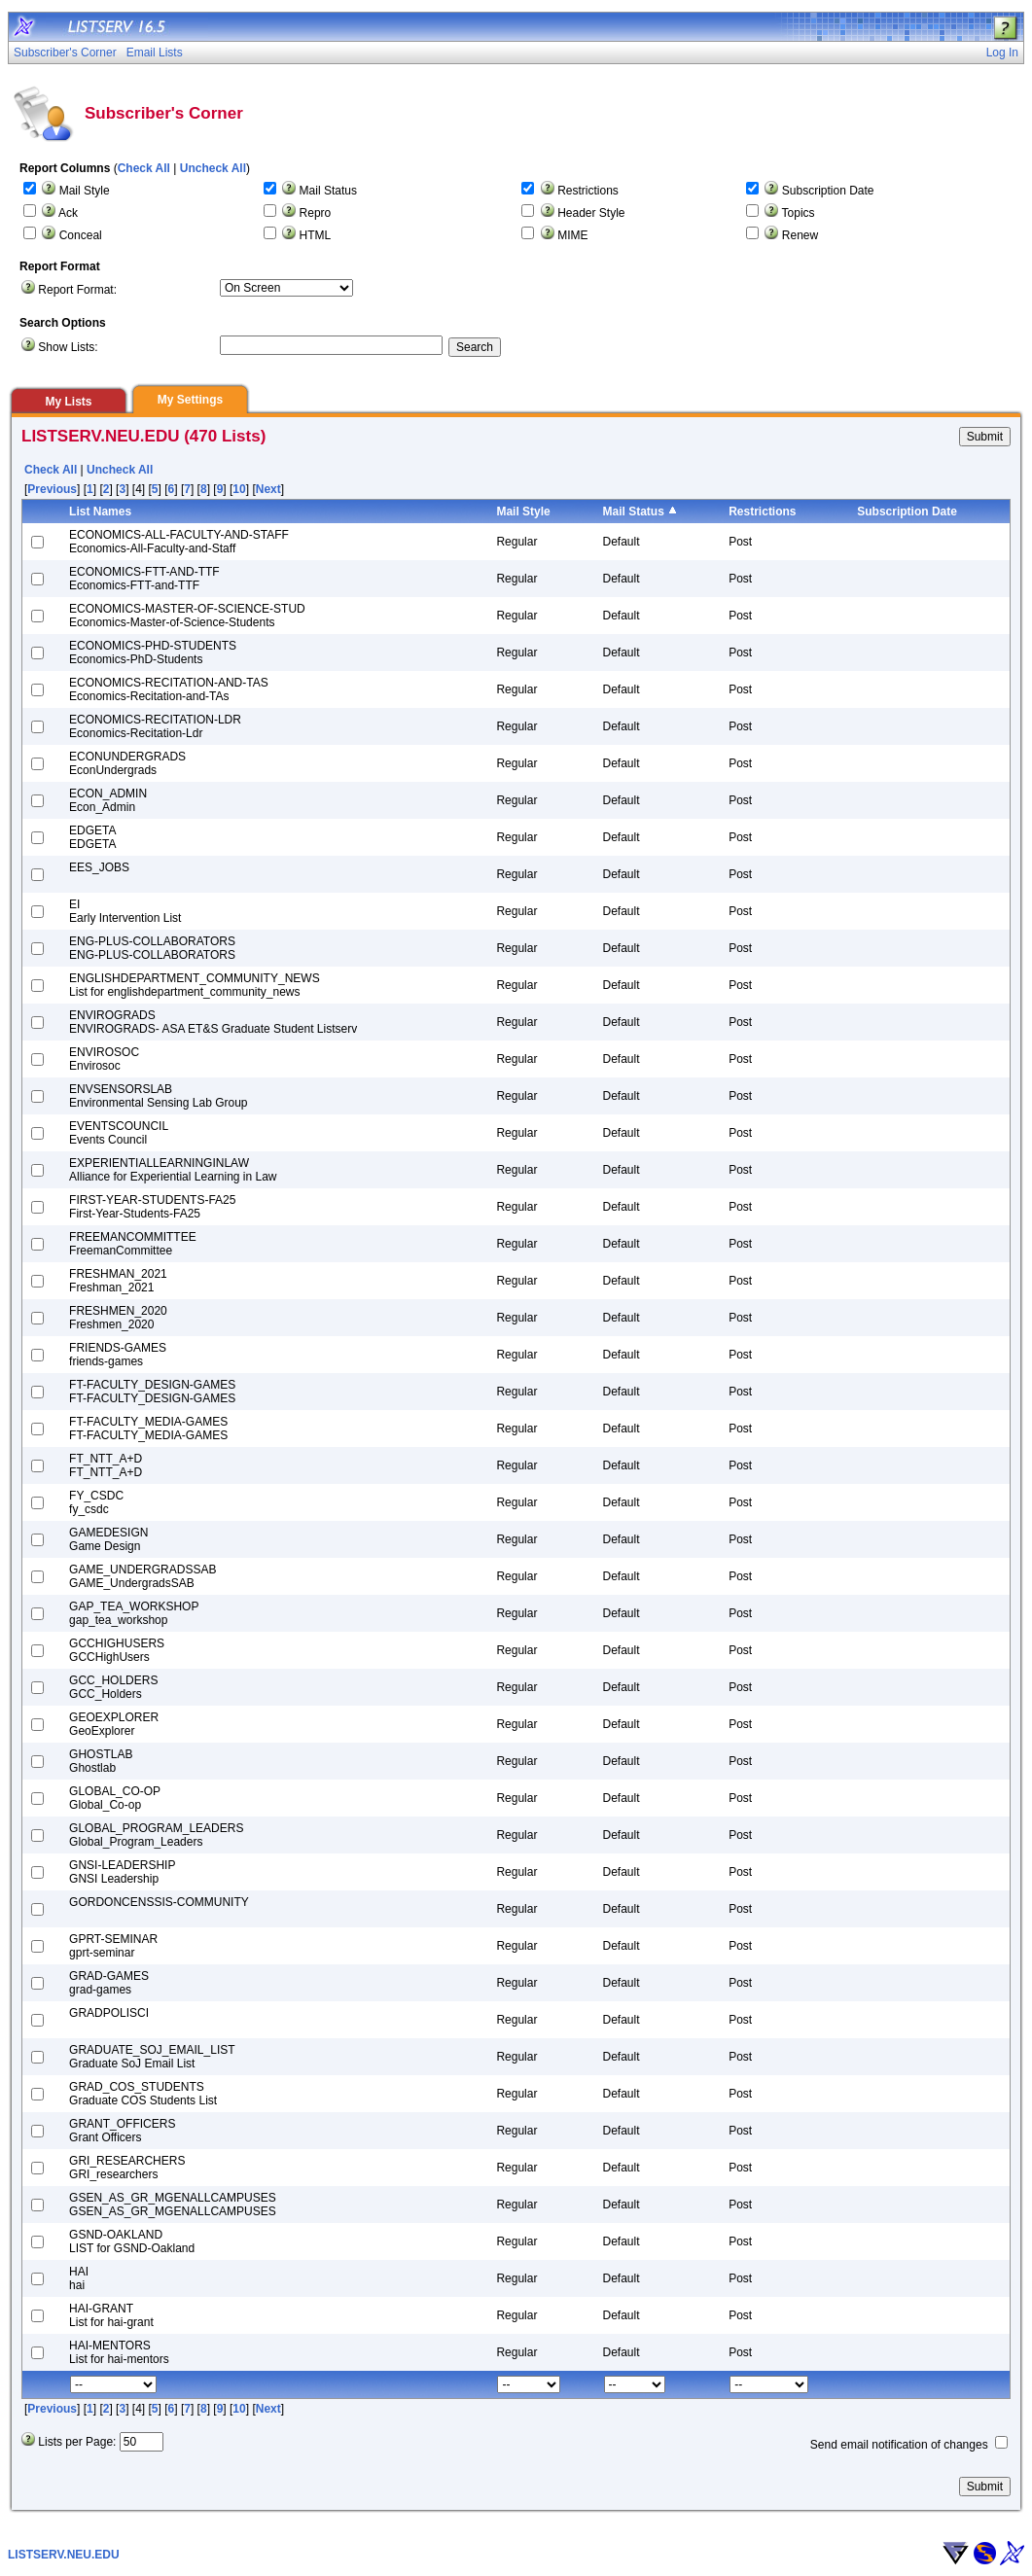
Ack (68, 213)
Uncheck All (213, 168)
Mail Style (84, 190)
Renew (800, 235)
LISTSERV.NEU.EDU (64, 2554)
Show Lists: (67, 347)
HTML (316, 235)
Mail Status (328, 190)
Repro (316, 213)
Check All (144, 168)
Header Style (590, 213)
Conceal (80, 235)
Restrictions (588, 190)
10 (238, 489)
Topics (798, 213)
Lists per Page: (77, 2442)
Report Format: (77, 290)
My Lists (68, 401)
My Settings (190, 399)
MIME (572, 235)
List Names (100, 511)
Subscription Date (828, 190)
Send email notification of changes (899, 2445)
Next (268, 489)
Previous (52, 489)
